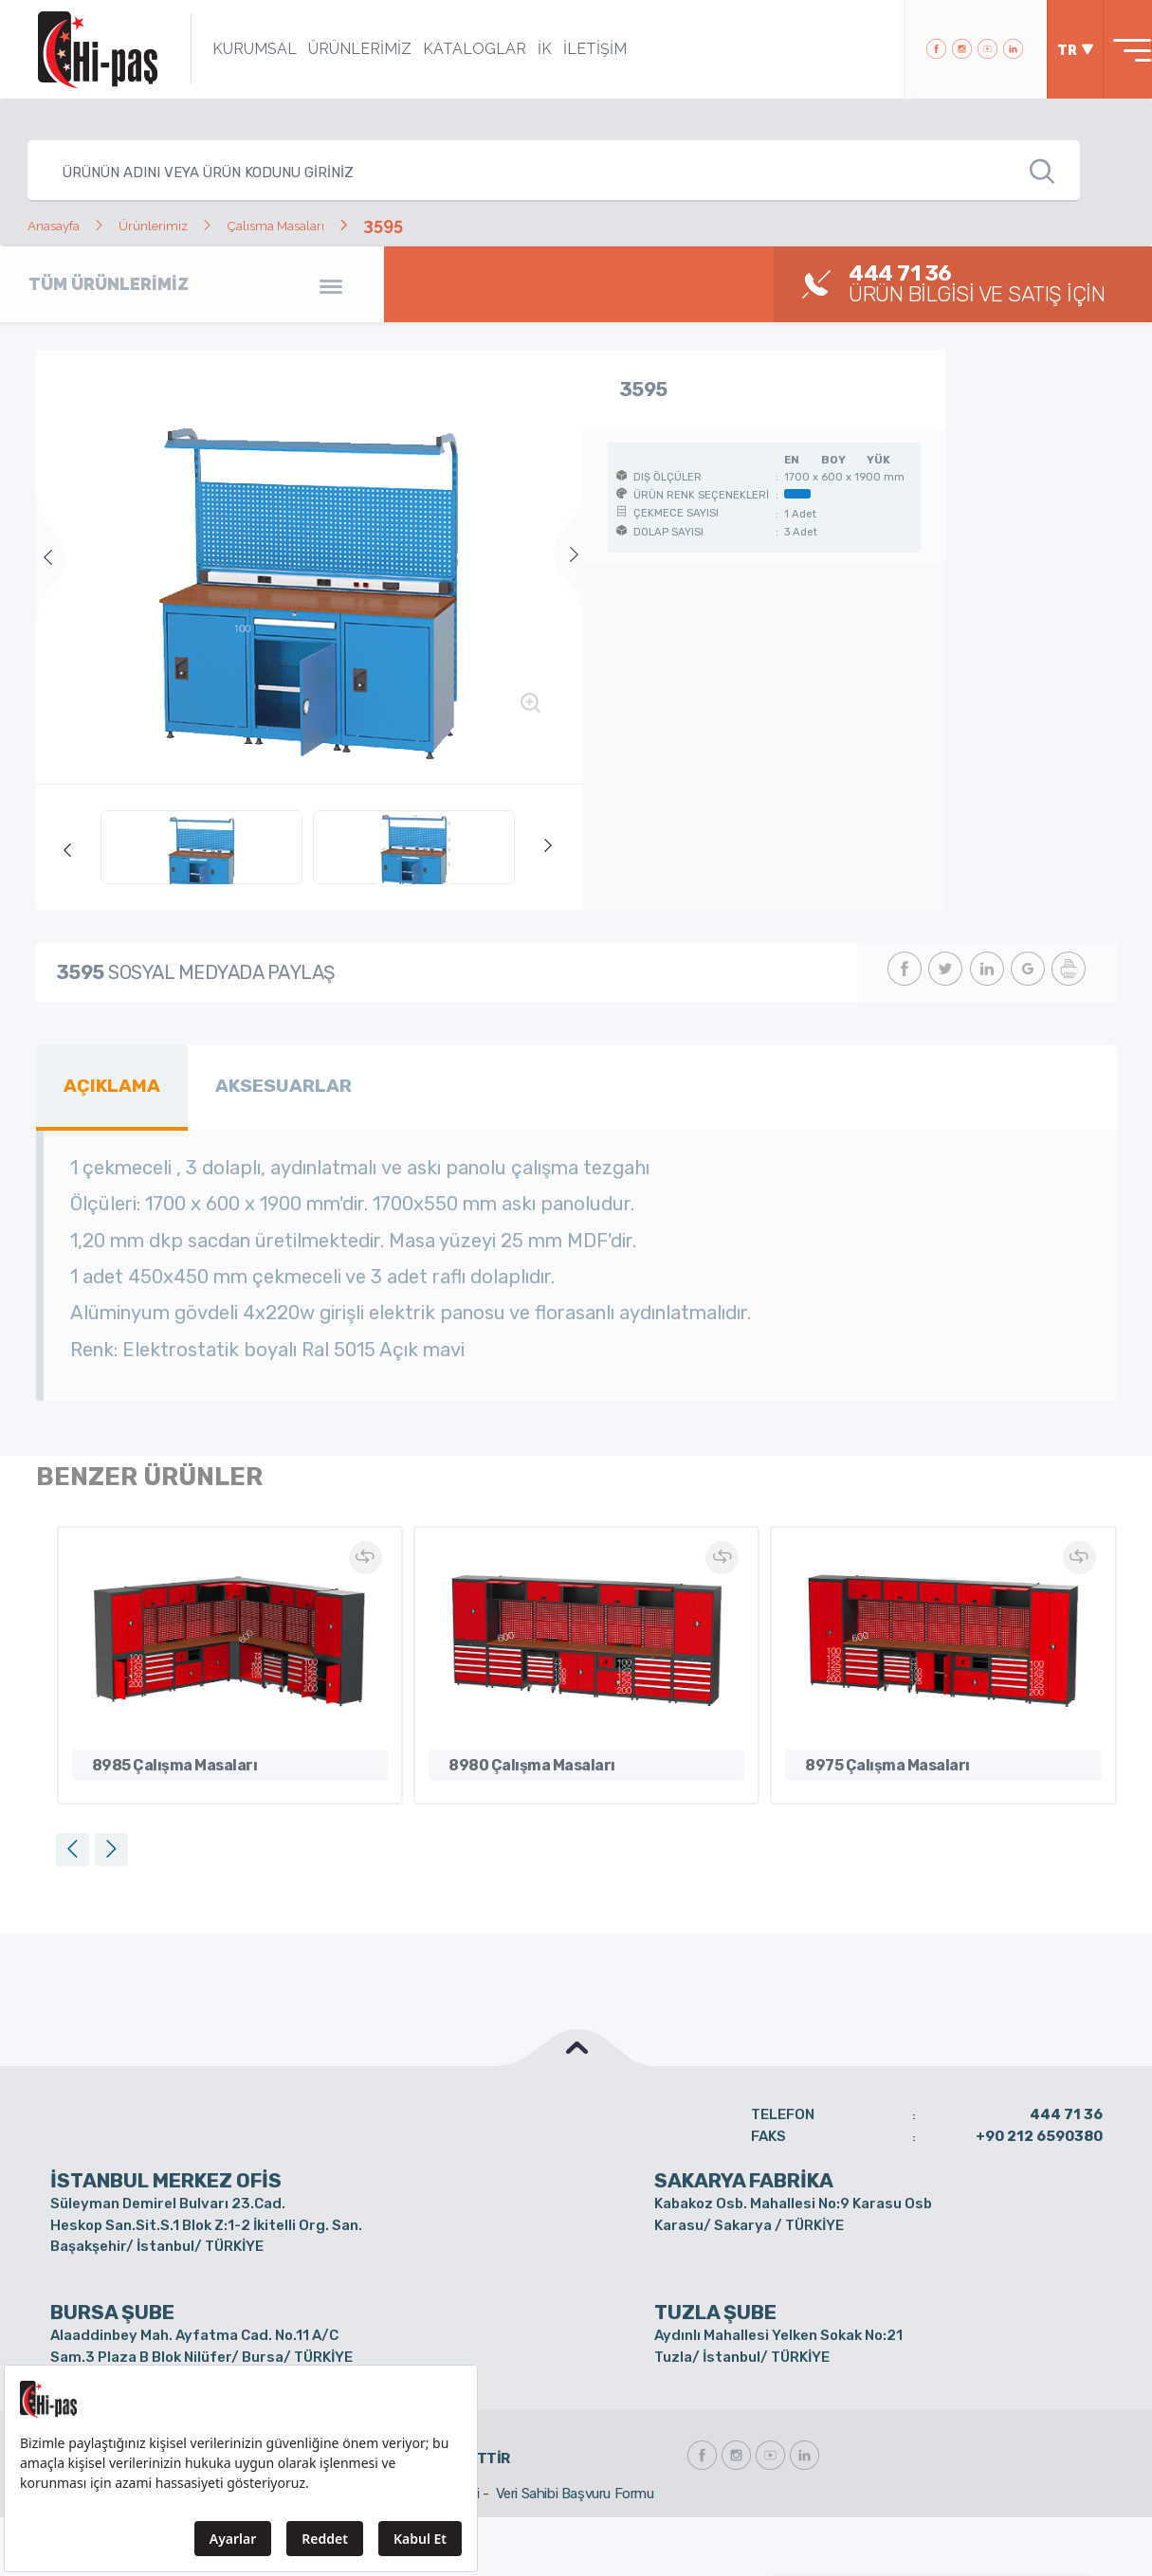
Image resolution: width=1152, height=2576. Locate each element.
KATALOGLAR (452, 49)
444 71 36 (1066, 2106)
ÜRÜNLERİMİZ (338, 49)
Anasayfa (64, 224)
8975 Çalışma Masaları (872, 1755)
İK (523, 49)
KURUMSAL (233, 49)
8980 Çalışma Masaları (515, 1755)
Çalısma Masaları (341, 224)
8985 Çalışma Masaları (159, 1755)
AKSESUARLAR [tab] (260, 1081)
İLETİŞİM (573, 49)
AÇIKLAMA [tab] (105, 1081)
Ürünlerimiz (187, 224)
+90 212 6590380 (1039, 2127)
